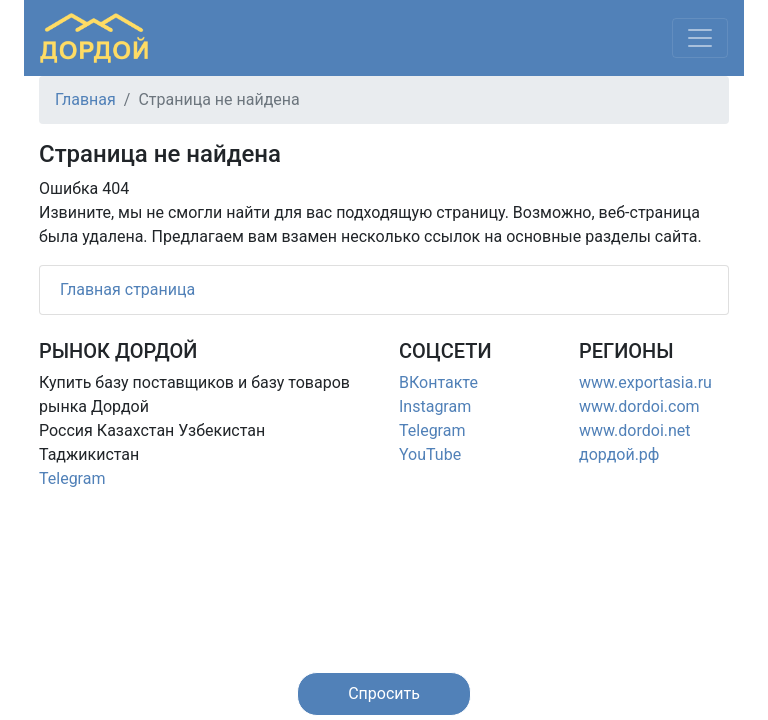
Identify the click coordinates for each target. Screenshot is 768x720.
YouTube (430, 454)
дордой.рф (619, 454)
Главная (85, 99)
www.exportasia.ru (645, 382)
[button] (384, 694)
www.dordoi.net (635, 430)
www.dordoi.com (639, 406)
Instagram (435, 406)
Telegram (72, 478)
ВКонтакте (438, 382)
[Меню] (700, 38)
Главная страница (127, 289)
